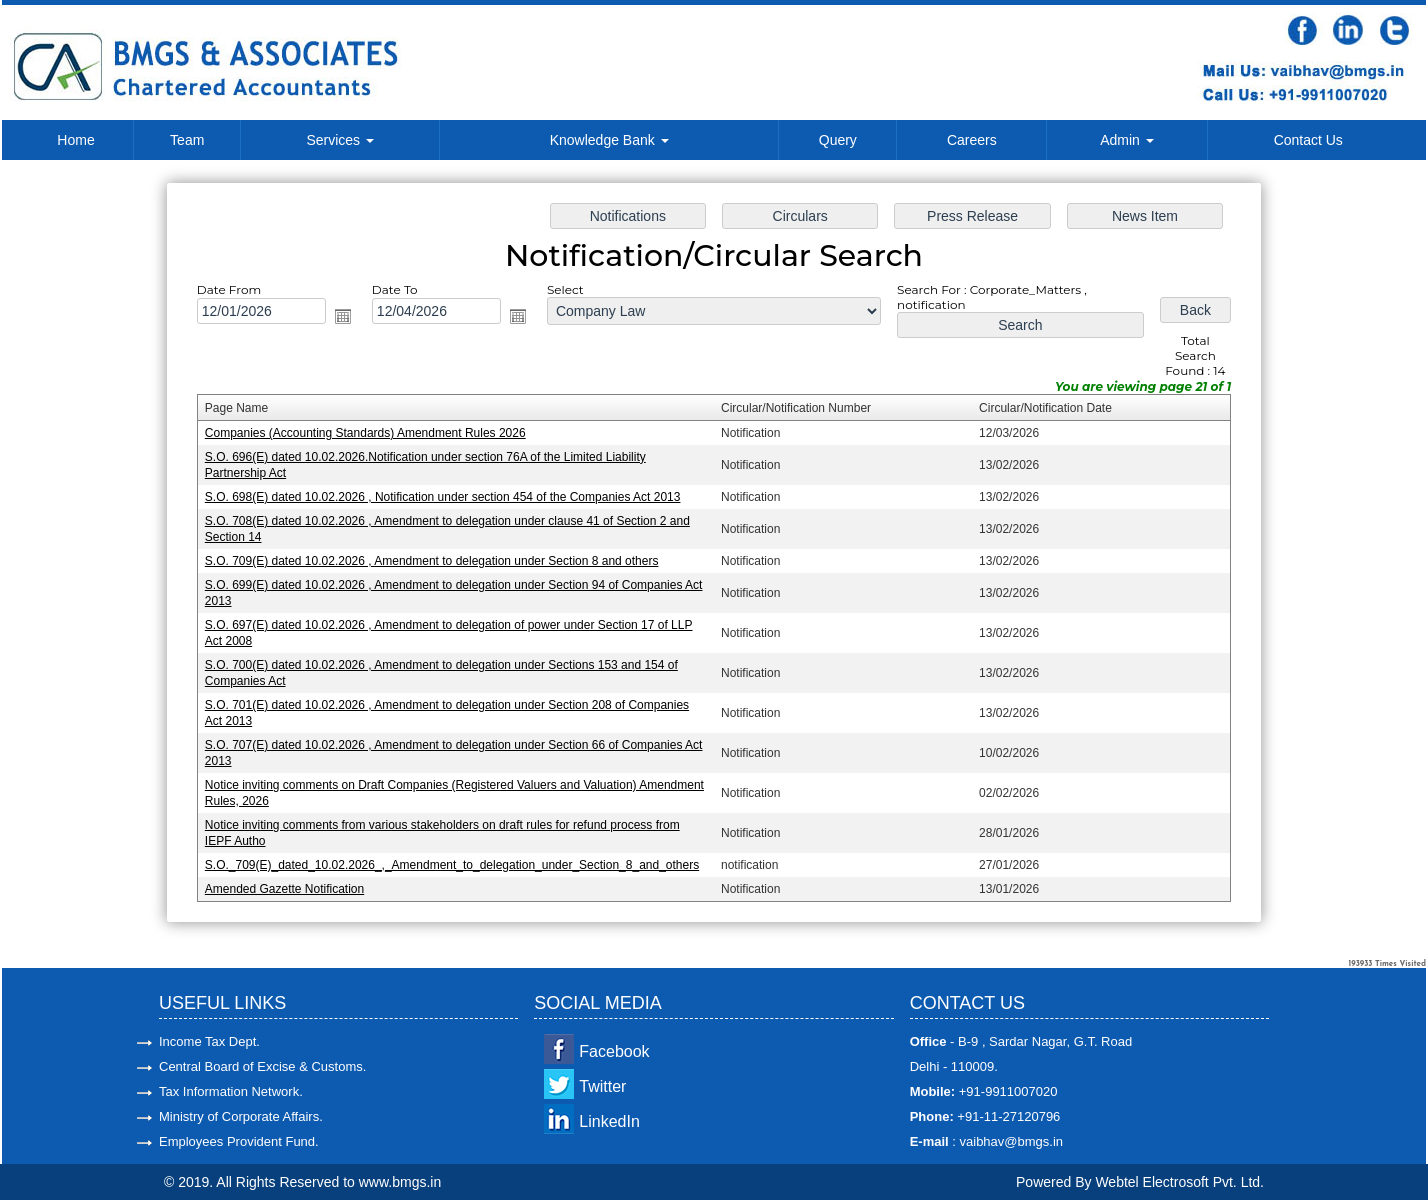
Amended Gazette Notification (293, 882)
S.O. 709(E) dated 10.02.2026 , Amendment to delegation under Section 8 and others (437, 561)
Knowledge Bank (609, 140)
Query (838, 140)
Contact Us (1308, 140)
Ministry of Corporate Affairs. (241, 1116)
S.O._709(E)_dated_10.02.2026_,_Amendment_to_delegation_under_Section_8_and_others (457, 859)
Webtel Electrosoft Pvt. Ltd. (1179, 1182)
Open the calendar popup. (351, 321)
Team (187, 140)
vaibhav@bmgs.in (1009, 1141)
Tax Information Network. (231, 1091)
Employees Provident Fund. (239, 1141)
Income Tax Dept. (209, 1041)
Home (75, 140)
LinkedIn (609, 1121)
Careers (972, 140)
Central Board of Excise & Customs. (262, 1066)
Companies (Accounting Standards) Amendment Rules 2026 (372, 435)
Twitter (602, 1086)
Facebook (614, 1051)
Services (340, 140)
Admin (1127, 140)
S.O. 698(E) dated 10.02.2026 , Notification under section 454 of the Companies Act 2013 (448, 498)
